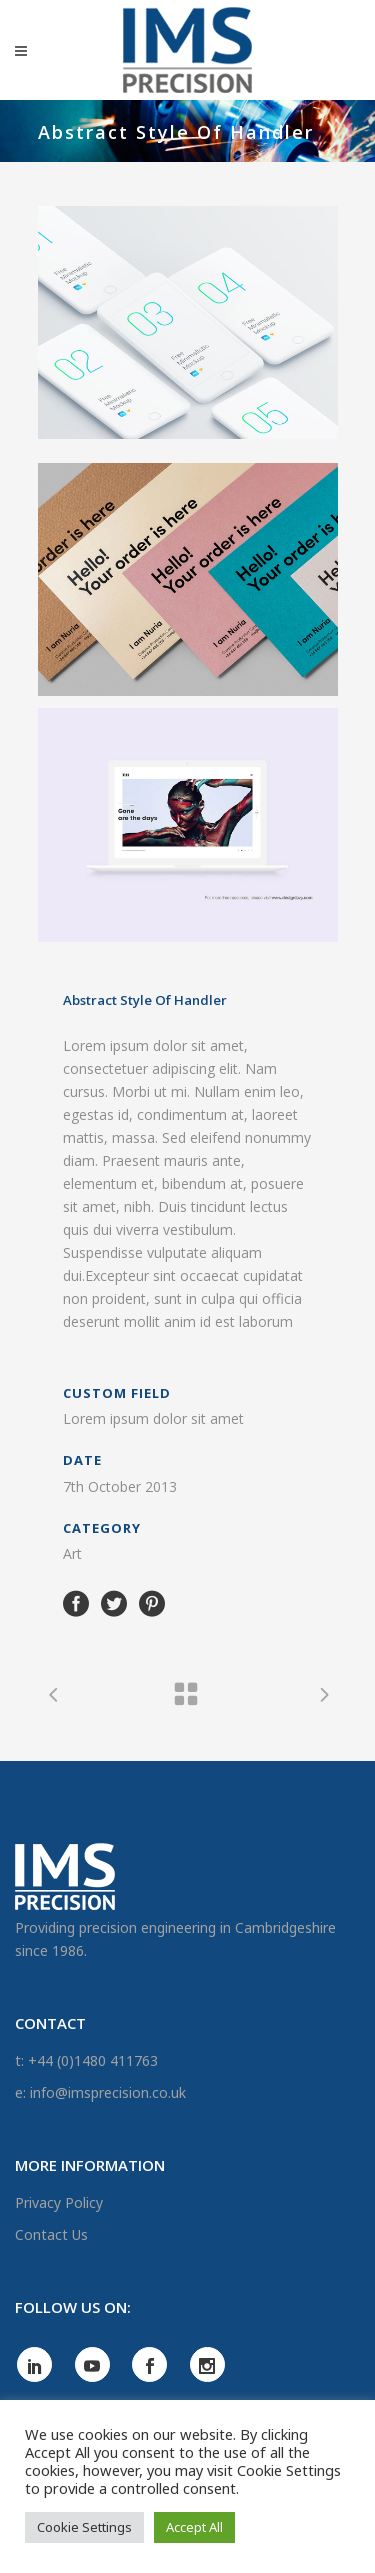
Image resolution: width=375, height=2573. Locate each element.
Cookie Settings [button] (84, 2527)
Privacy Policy (59, 2202)
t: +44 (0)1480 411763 (86, 2060)
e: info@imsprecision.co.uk (100, 2092)
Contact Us (51, 2234)
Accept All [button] (194, 2527)
